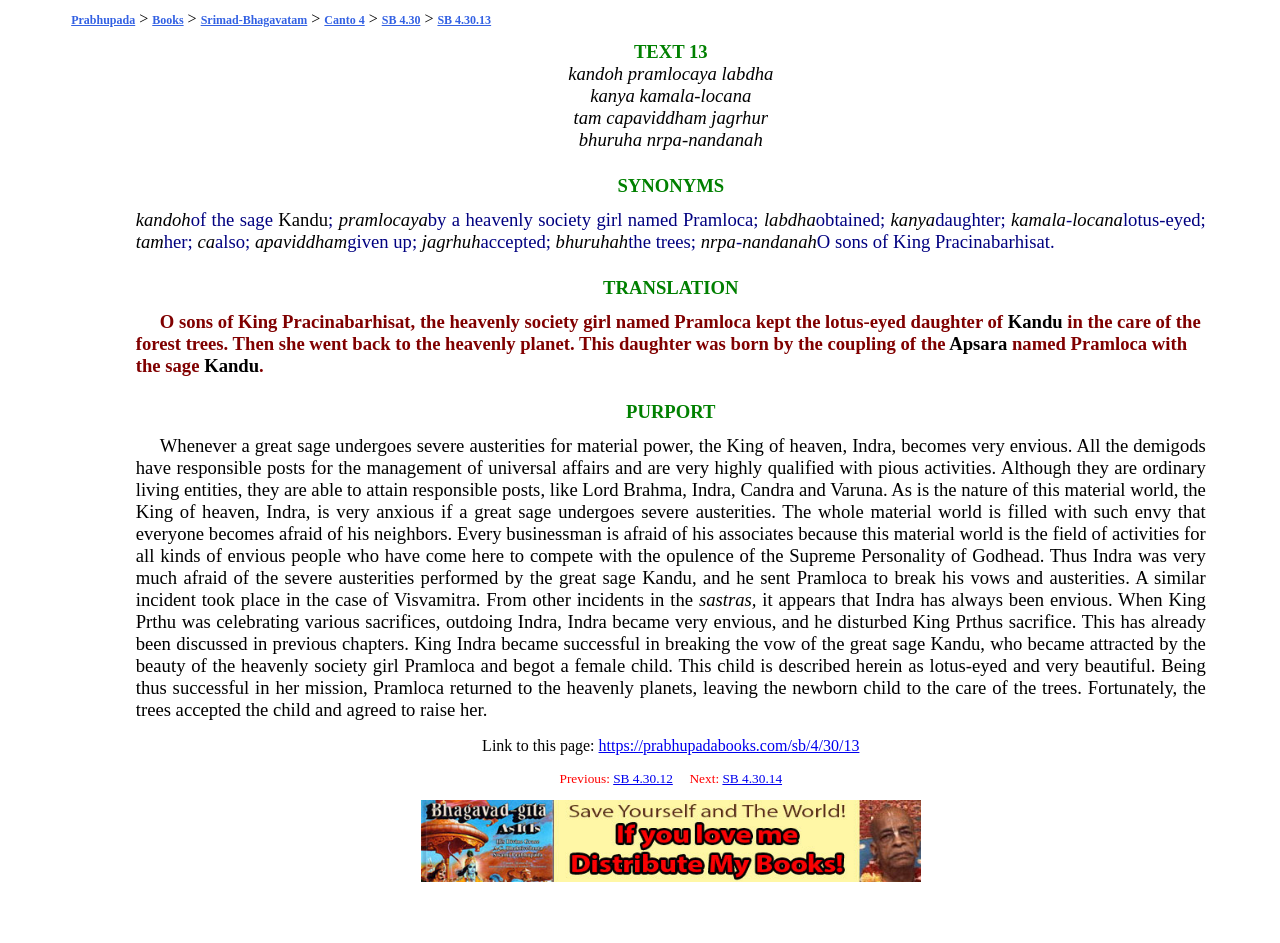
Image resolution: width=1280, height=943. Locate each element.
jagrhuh (451, 241)
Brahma (652, 489)
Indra (871, 445)
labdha (790, 219)
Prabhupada (103, 20)
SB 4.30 (401, 20)
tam (150, 241)
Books (167, 20)
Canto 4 (344, 20)
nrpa (718, 241)
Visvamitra (435, 599)
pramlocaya (383, 219)
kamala (1038, 219)
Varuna (856, 489)
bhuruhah (592, 241)
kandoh (163, 219)
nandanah (779, 241)
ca (206, 241)
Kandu (303, 219)
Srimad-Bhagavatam (254, 20)
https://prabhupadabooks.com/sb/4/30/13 (729, 745)
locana (1097, 219)
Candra (767, 489)
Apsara (978, 343)
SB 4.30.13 (464, 20)
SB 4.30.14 (752, 778)
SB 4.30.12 (643, 778)
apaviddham (301, 241)
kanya (913, 219)
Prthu (156, 621)
